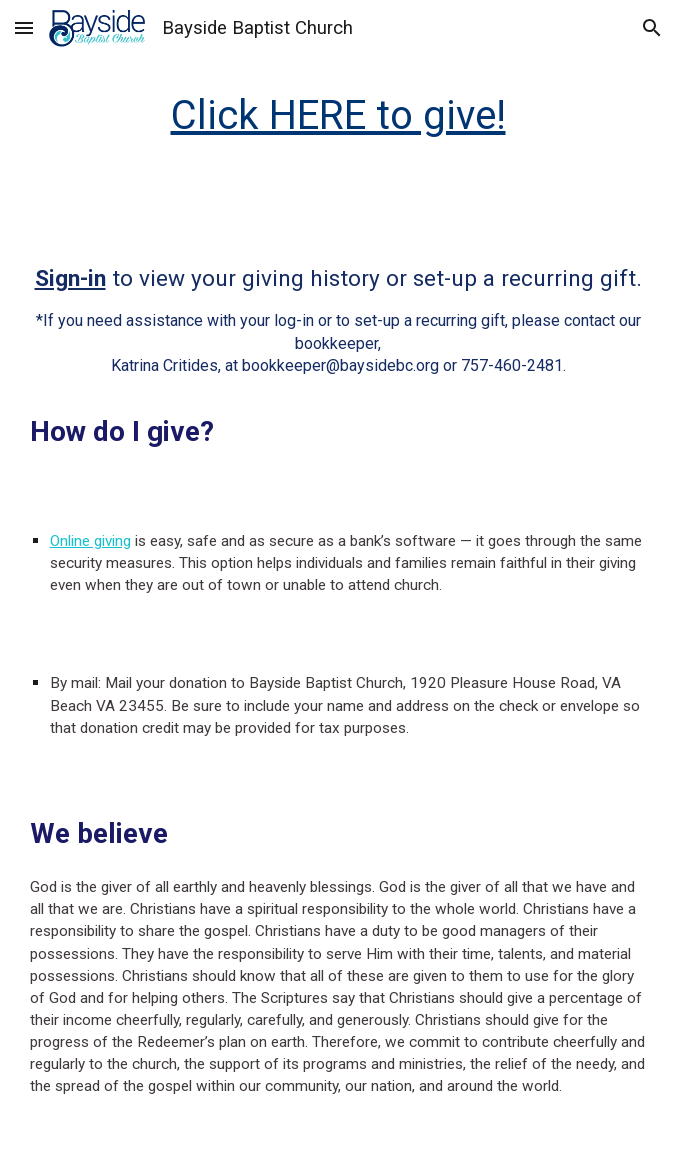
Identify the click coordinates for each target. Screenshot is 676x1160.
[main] (338, 115)
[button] (24, 27)
